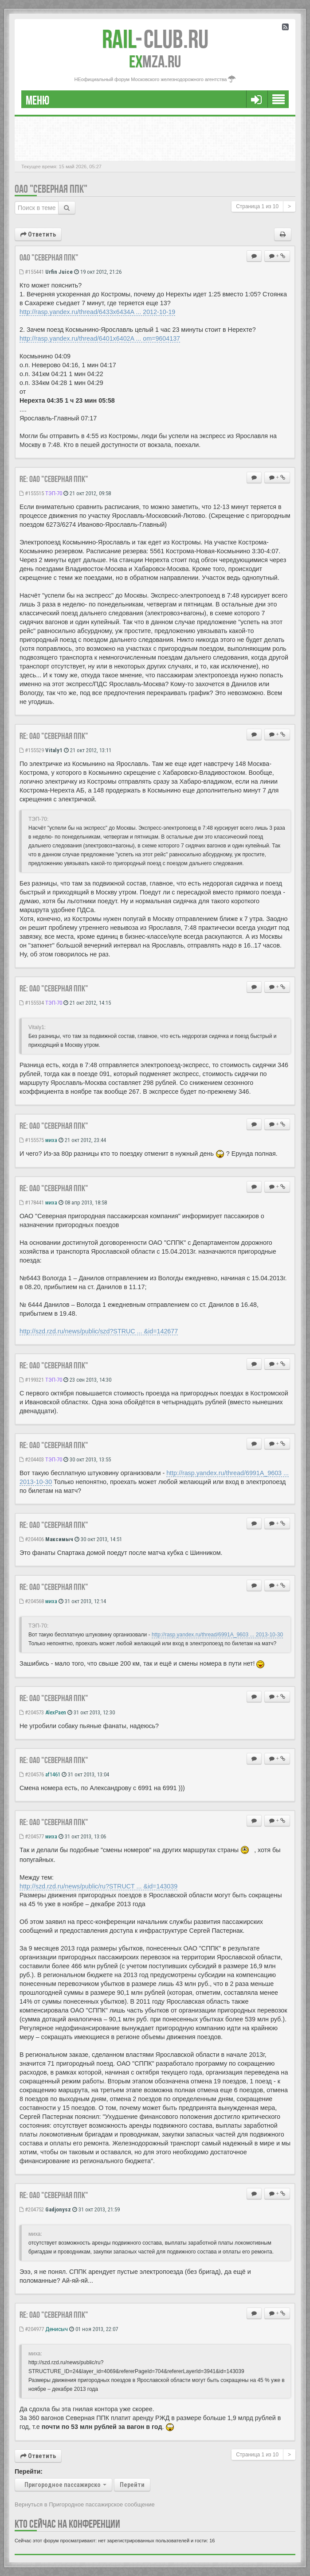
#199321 (32, 1379)
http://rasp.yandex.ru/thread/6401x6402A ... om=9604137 (100, 338)
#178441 (32, 1202)
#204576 (32, 1774)
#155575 (32, 1140)
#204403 (32, 1459)
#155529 (32, 750)
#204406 (32, 1539)
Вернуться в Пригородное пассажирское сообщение (85, 2504)
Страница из (257, 206)
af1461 (52, 1774)
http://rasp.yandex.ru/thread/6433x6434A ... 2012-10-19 (97, 311)
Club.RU (155, 39)
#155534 (32, 1002)
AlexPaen (55, 1712)
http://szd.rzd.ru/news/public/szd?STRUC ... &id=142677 (99, 1331)
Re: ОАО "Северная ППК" (54, 1365)
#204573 (32, 1712)
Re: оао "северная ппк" (54, 479)
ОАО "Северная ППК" (51, 189)
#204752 (32, 2209)
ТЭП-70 (53, 493)
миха (51, 1140)
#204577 (32, 1836)
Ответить (38, 234)
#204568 (32, 1601)
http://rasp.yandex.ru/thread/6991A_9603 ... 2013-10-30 (217, 1635)
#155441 (32, 271)
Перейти (132, 2484)
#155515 (32, 493)
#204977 (32, 2329)
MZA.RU (155, 61)
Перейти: (29, 2471)
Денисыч (56, 2329)
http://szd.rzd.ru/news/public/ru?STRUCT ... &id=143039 (98, 1886)
